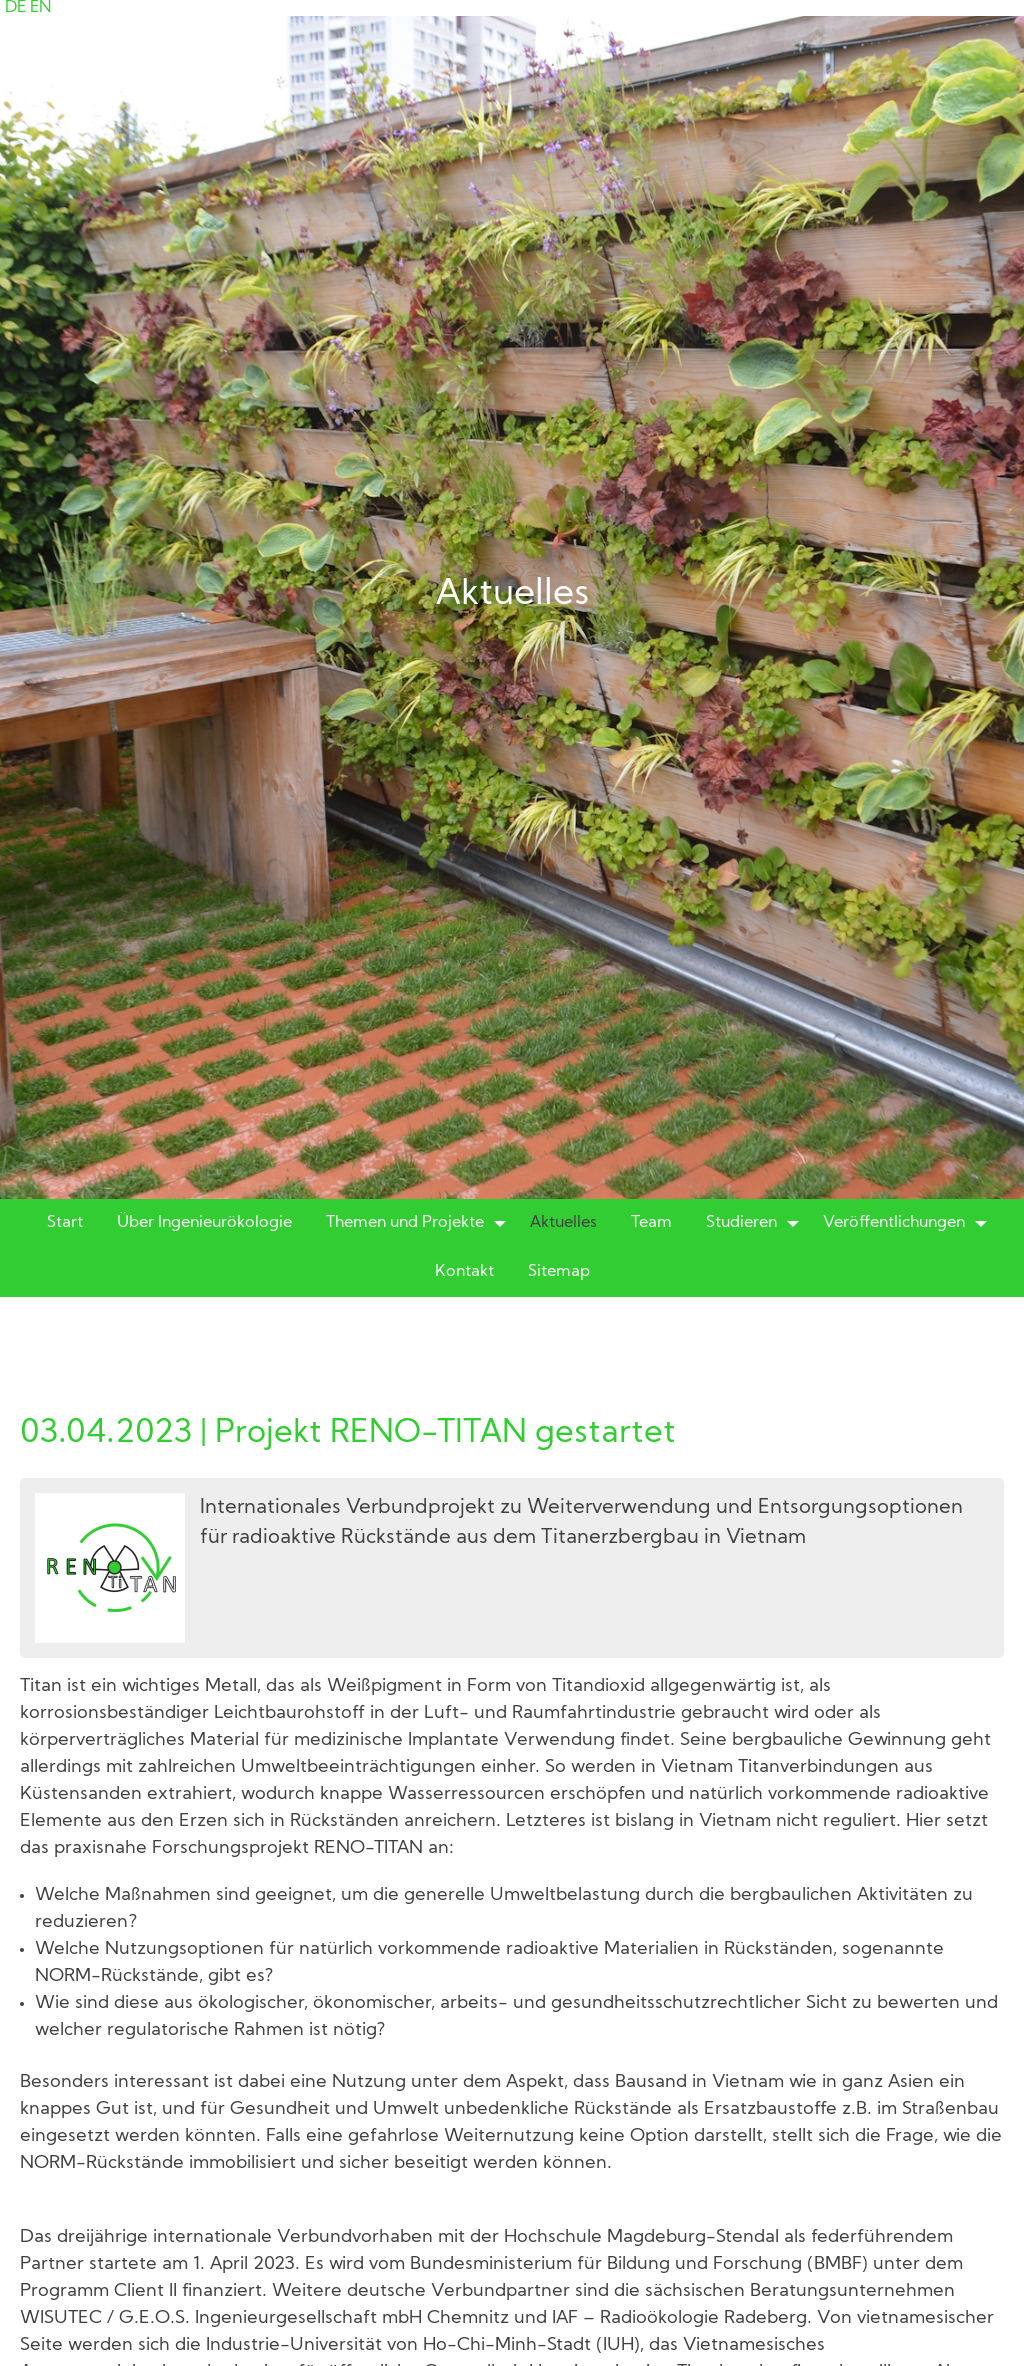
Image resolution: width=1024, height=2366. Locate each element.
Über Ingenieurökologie (204, 1223)
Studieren (741, 1223)
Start (65, 1223)
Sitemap (559, 1272)
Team (651, 1223)
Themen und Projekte (405, 1223)
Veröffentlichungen (894, 1223)
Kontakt (464, 1272)
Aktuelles (563, 1223)
